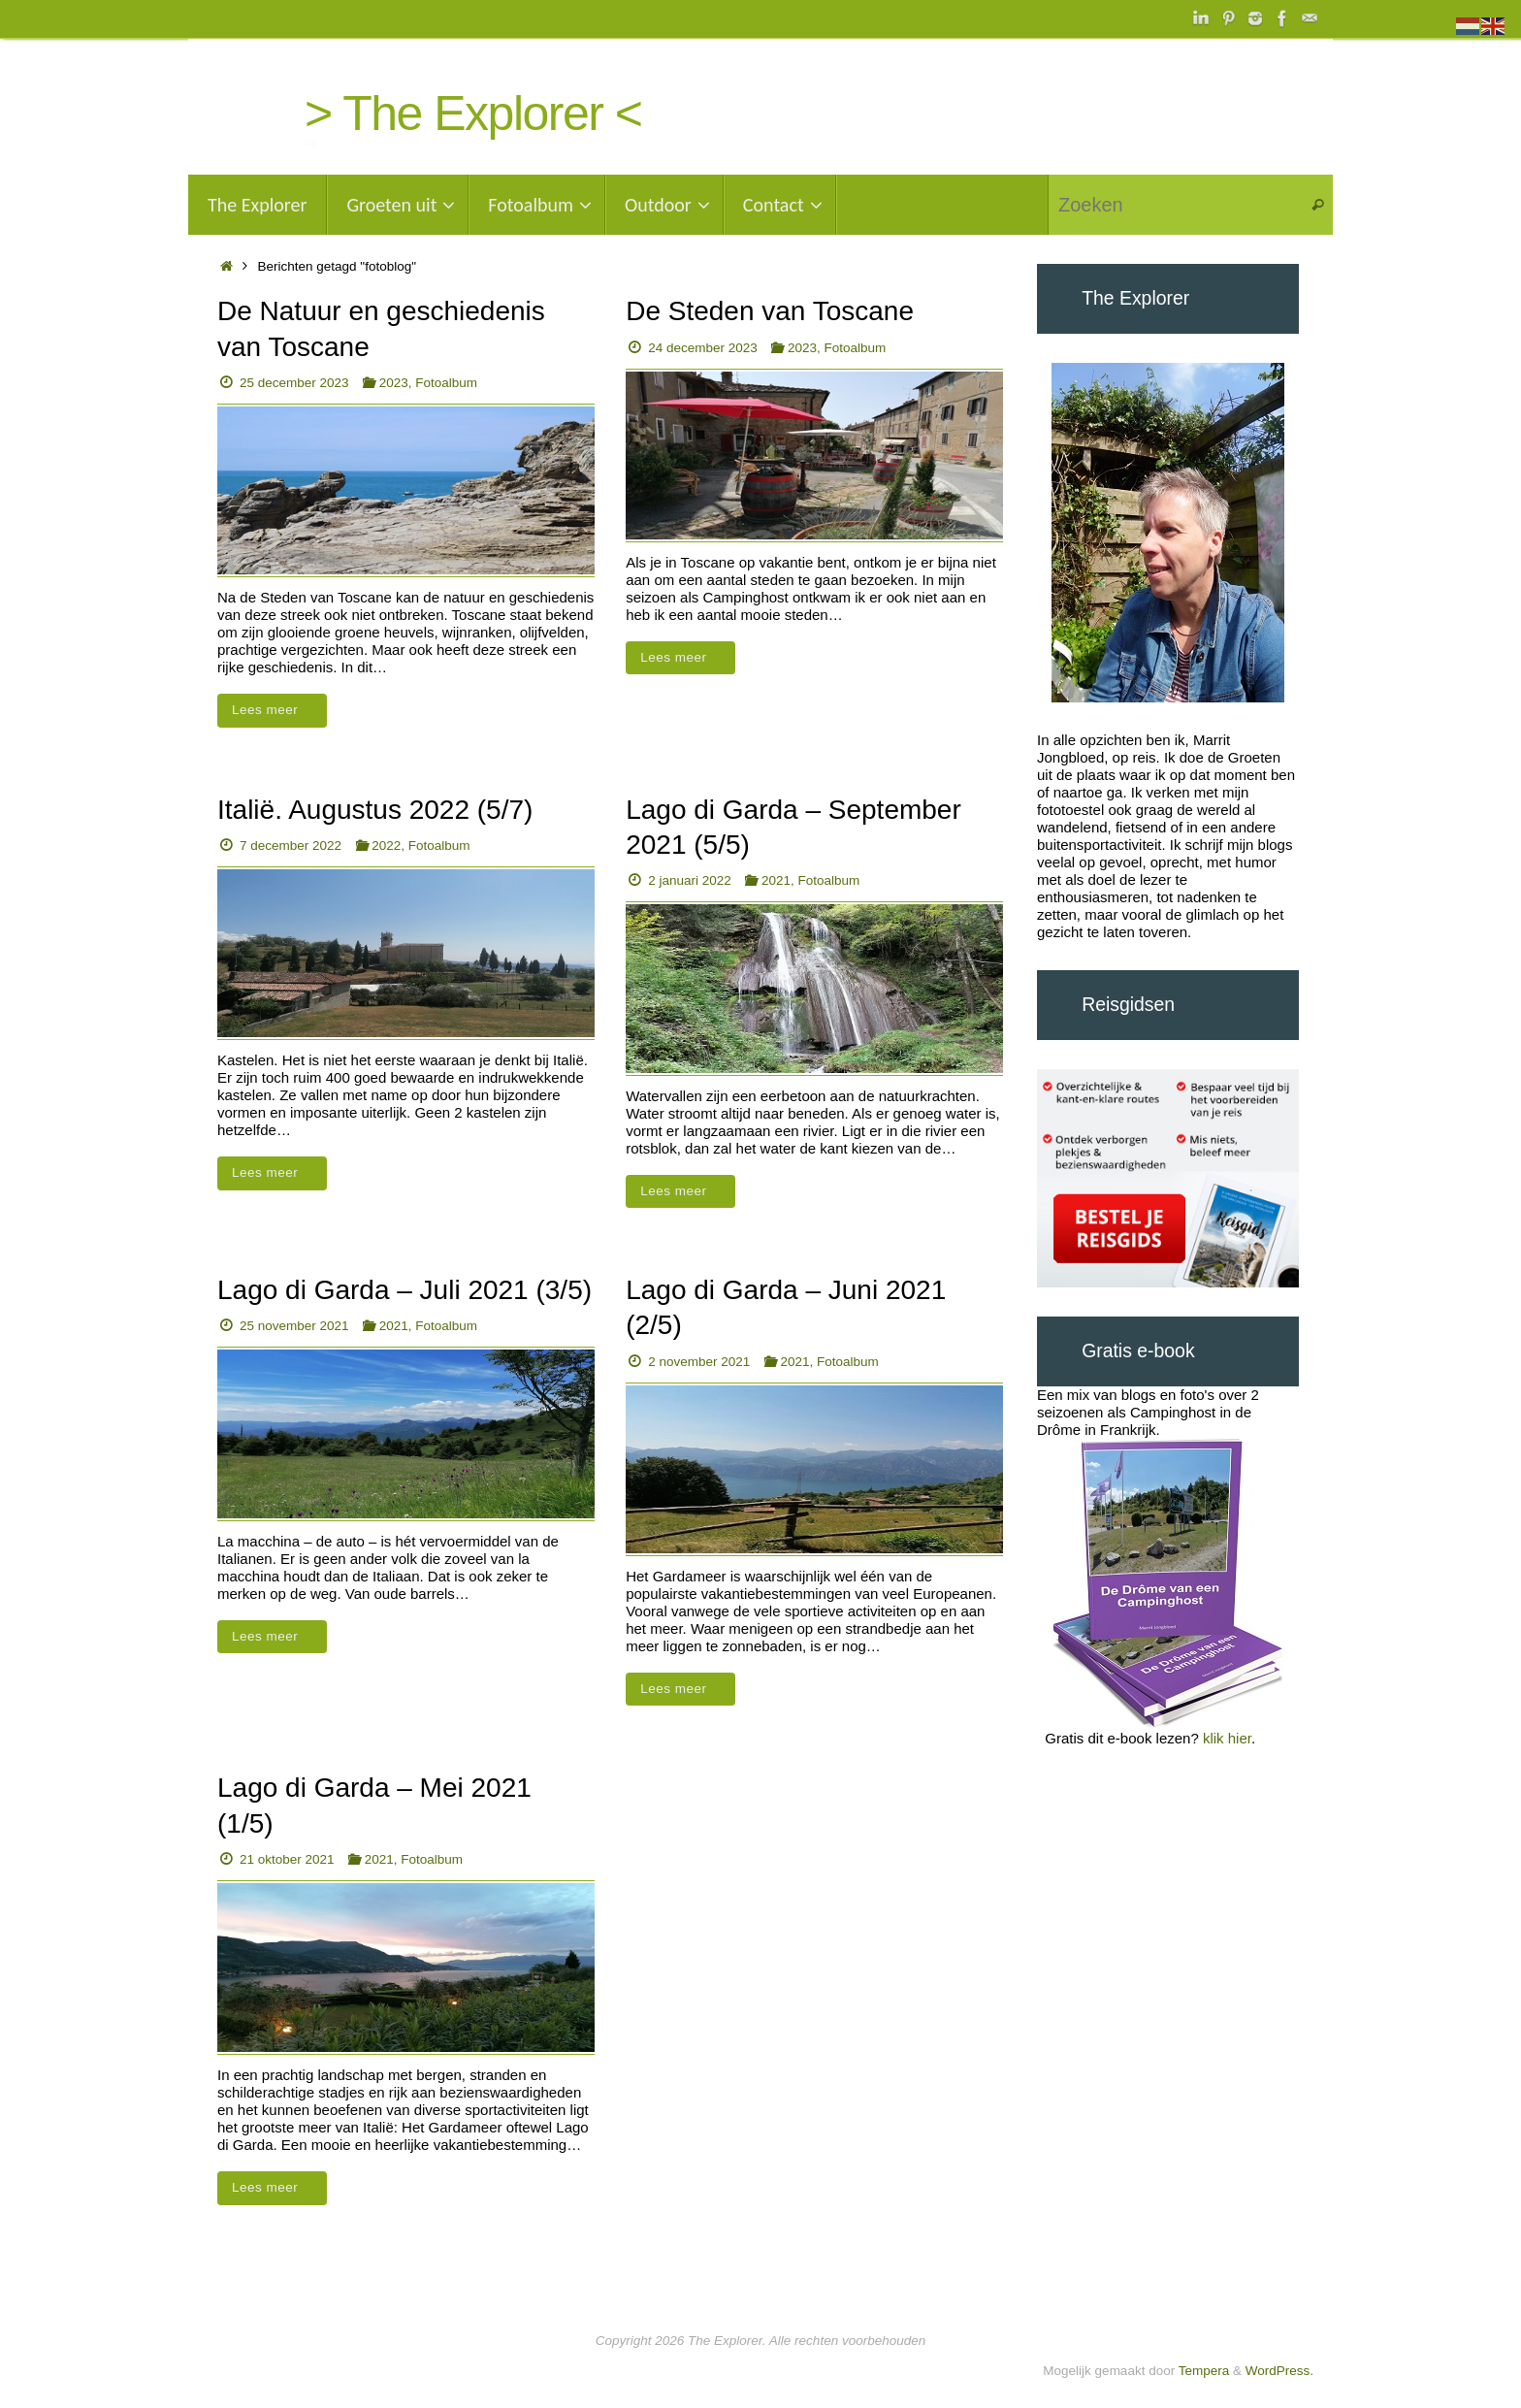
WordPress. (1279, 2370)
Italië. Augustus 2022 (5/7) (375, 810)
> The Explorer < (473, 114)
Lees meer (275, 709)
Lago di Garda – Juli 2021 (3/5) (404, 1290)
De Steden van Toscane (770, 311)
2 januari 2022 (689, 880)
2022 (386, 845)
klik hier (1227, 1738)
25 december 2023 (294, 382)
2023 (393, 382)
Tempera (1204, 2370)
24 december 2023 (703, 348)
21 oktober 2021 (287, 1859)
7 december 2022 (290, 845)
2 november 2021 (699, 1361)
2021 (776, 880)
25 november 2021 (294, 1325)
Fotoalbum (446, 382)
